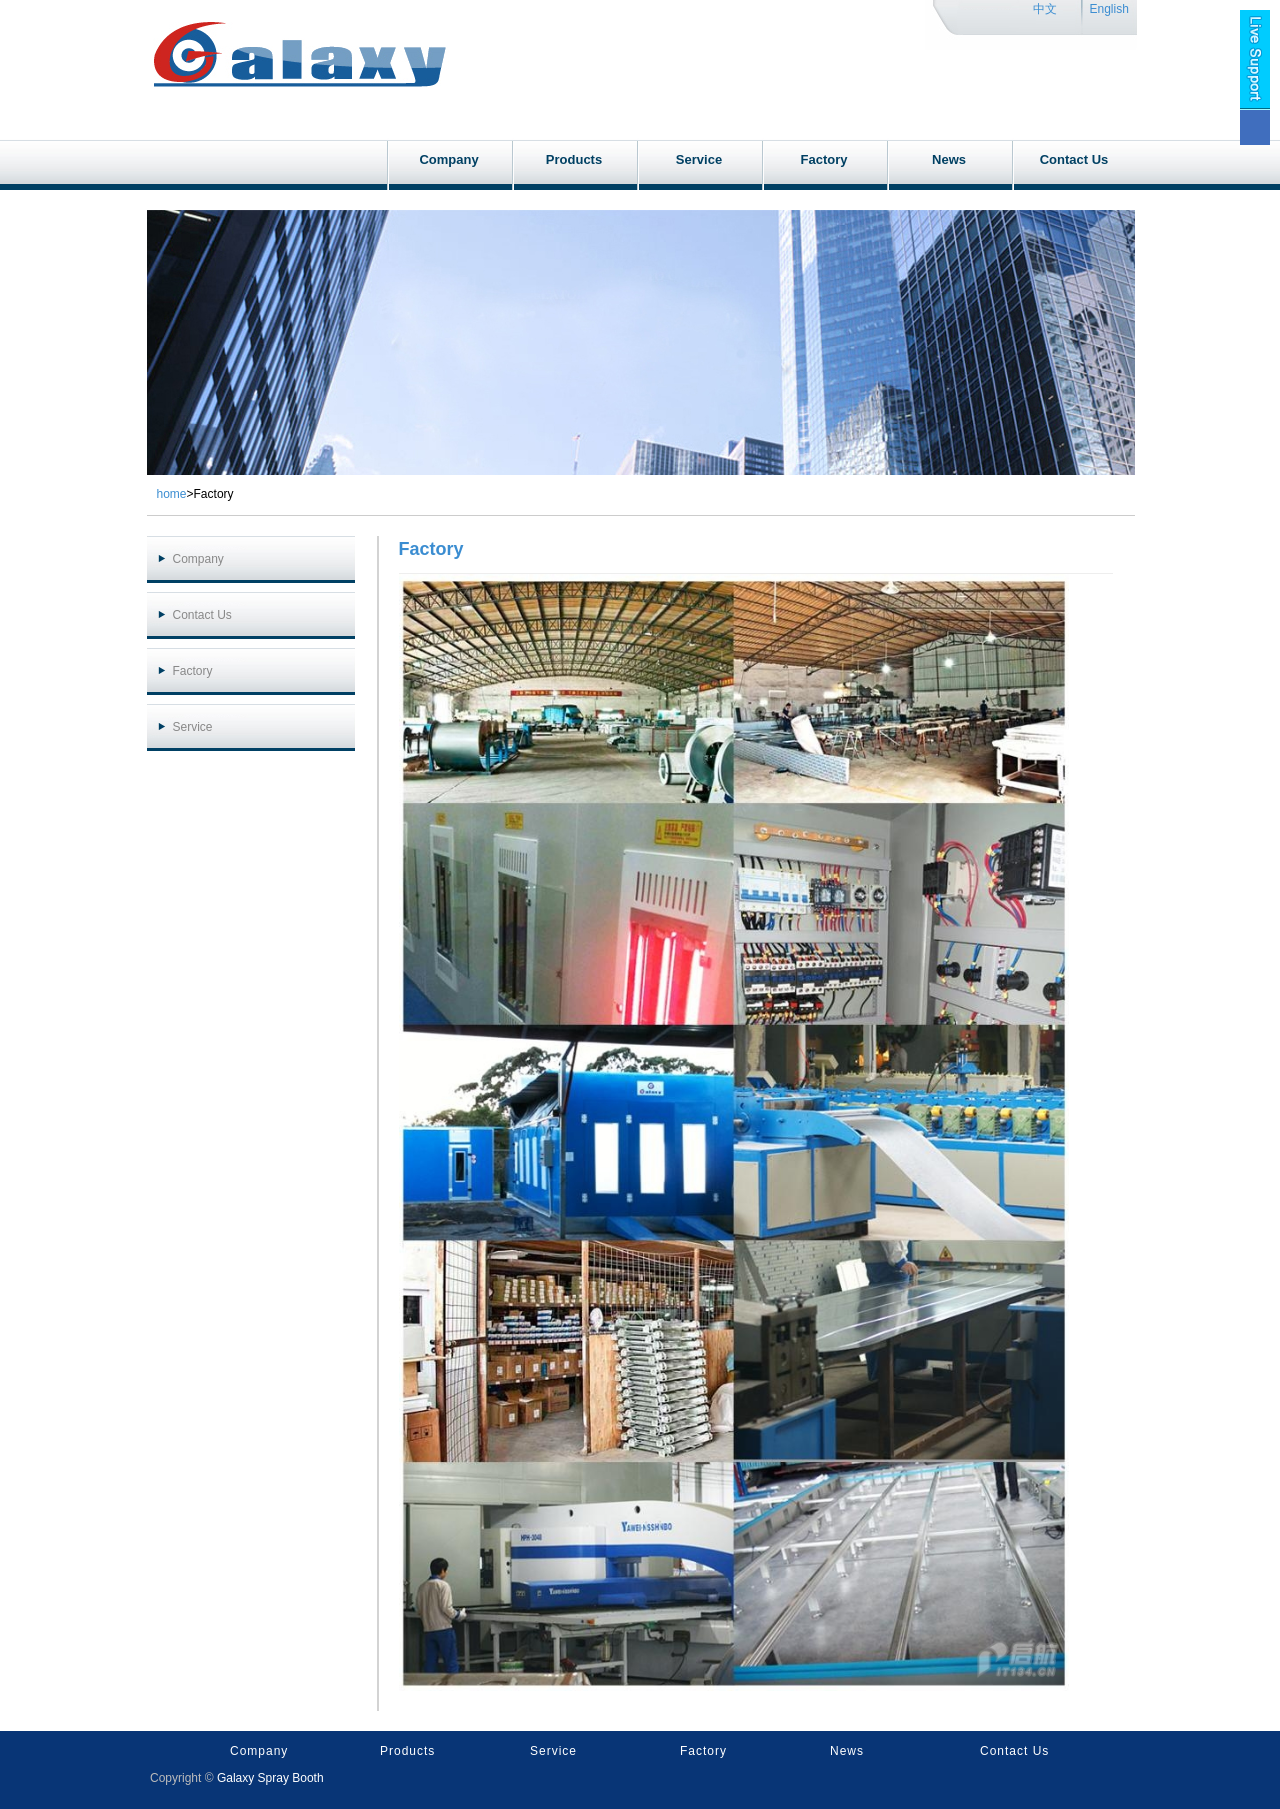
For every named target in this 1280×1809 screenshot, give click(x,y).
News (949, 159)
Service (699, 159)
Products (574, 159)
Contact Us (1074, 159)
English (1109, 9)
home (172, 494)
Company (448, 159)
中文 (1045, 9)
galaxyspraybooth (298, 25)
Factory (824, 159)
